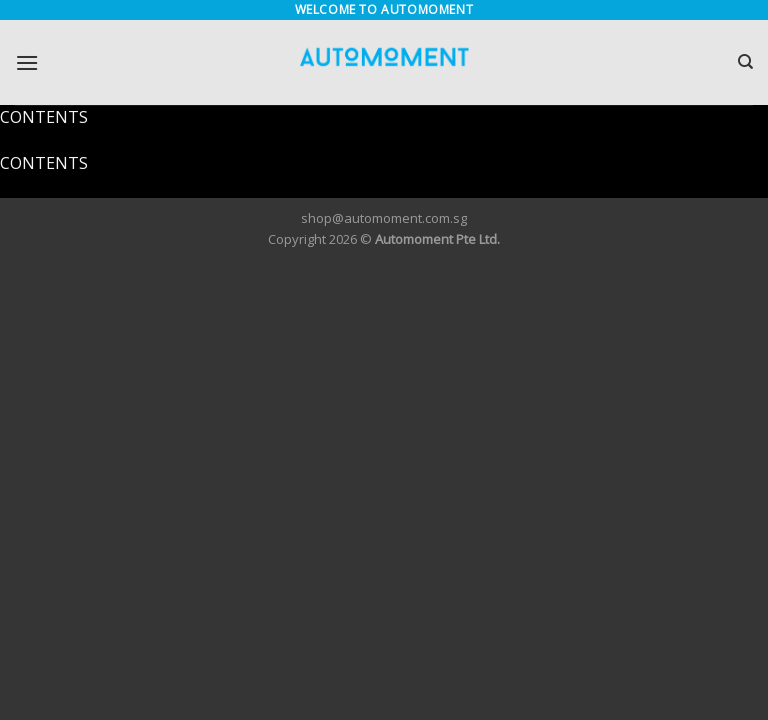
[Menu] (27, 62)
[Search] (745, 62)
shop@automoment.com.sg (384, 218)
